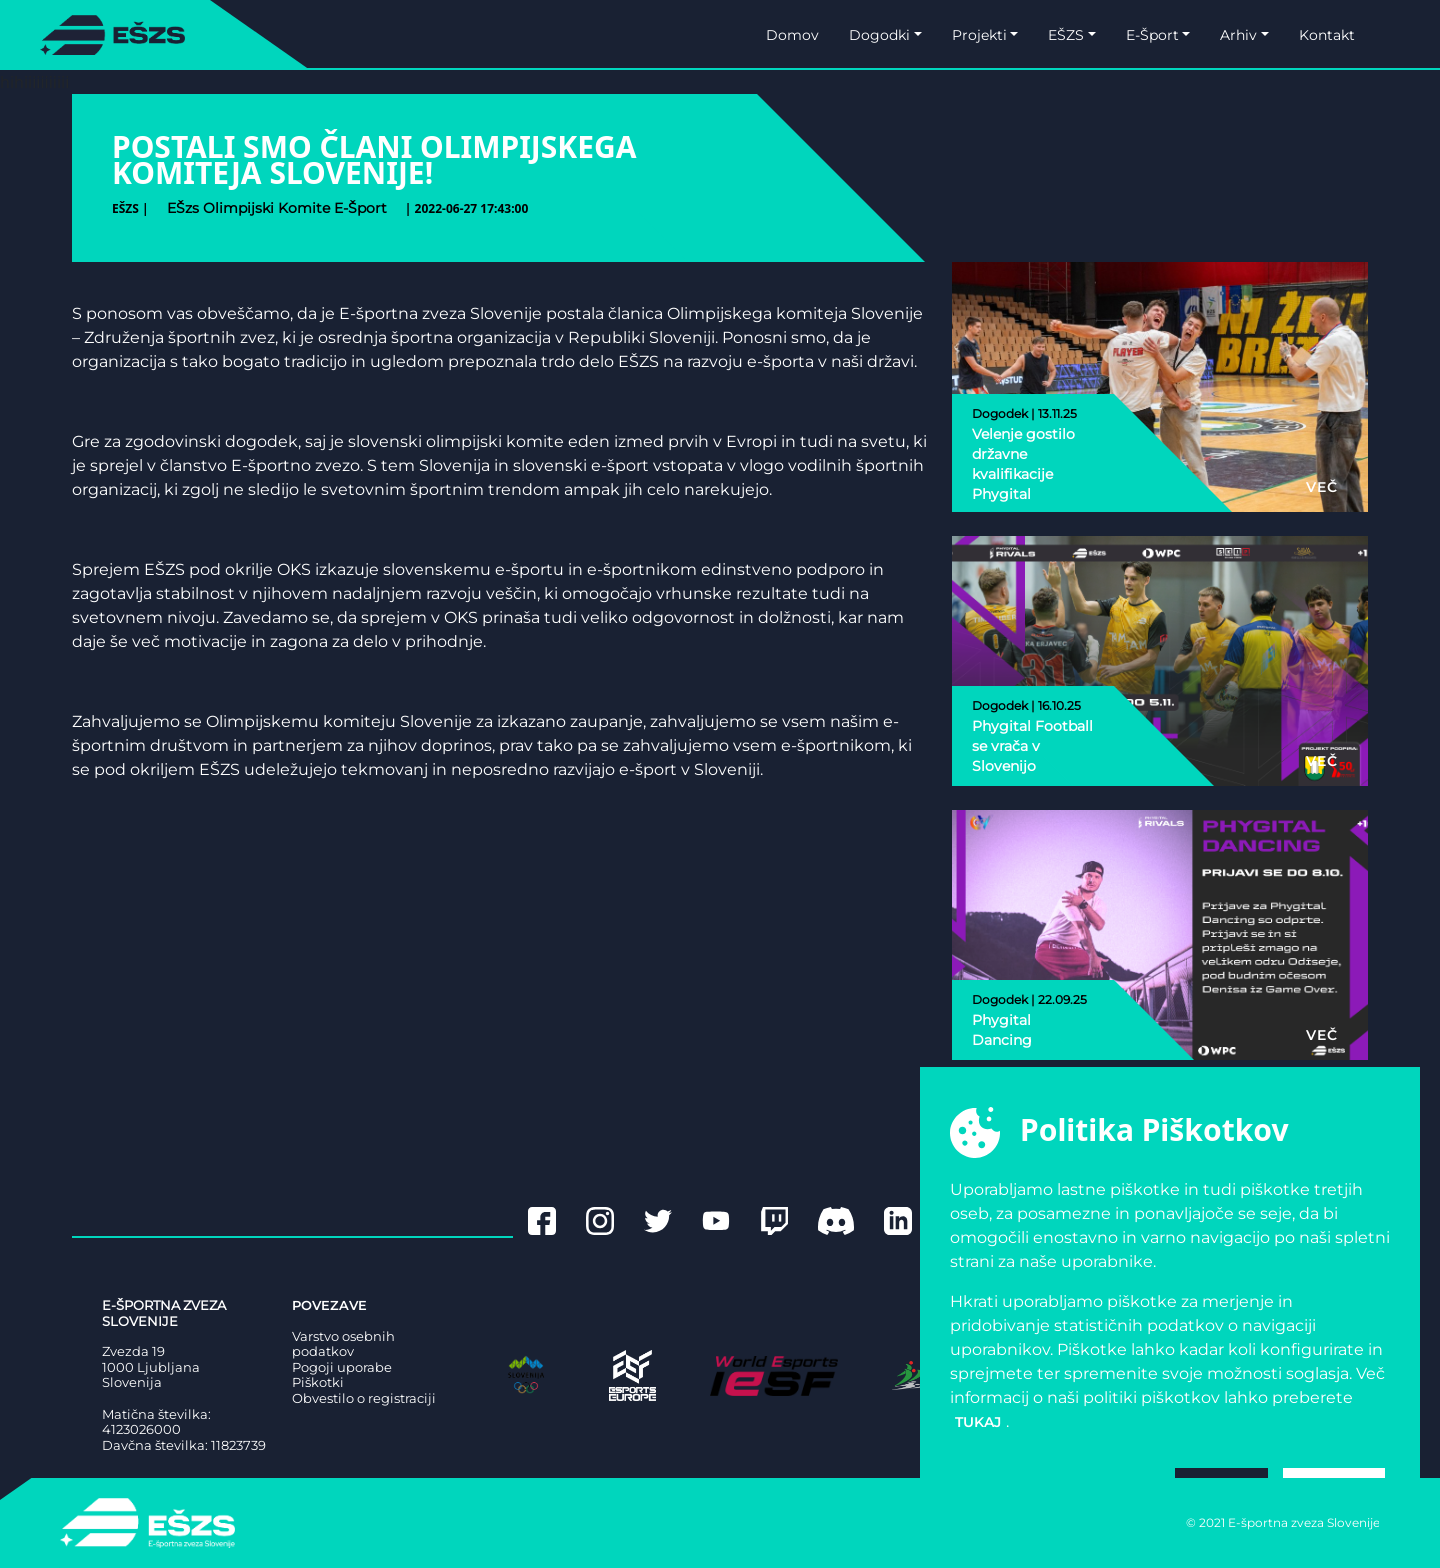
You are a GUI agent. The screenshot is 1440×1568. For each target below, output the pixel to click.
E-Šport (1152, 35)
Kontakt (1327, 35)
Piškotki (318, 1382)
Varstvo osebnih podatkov (343, 1344)
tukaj (978, 1422)
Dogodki (879, 35)
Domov (792, 35)
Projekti (979, 35)
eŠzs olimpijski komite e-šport (277, 208)
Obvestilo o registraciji (364, 1398)
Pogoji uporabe (342, 1367)
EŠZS (1066, 35)
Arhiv (1238, 35)
